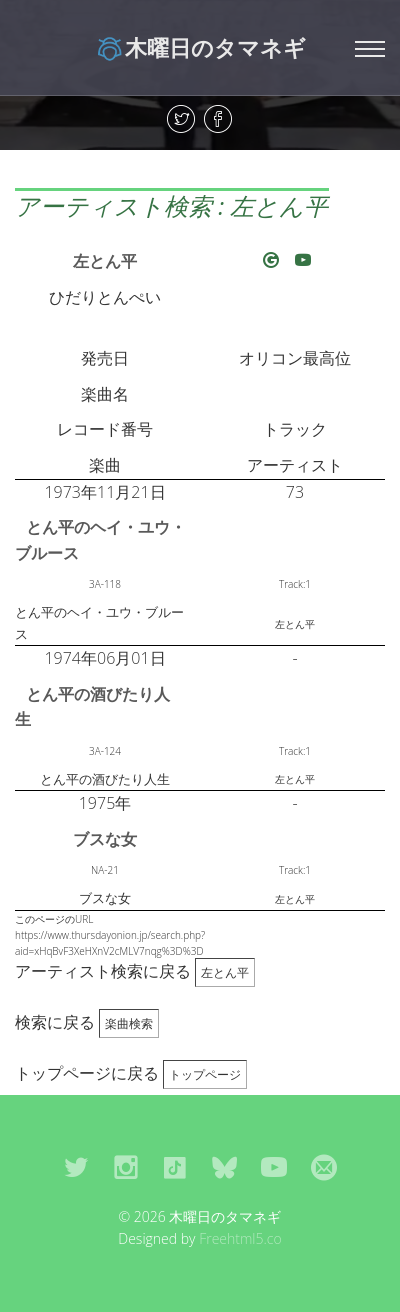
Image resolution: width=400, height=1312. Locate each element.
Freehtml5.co (240, 1238)
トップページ (205, 1074)
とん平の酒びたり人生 (92, 707)
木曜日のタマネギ (200, 47)
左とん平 (105, 261)
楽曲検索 (129, 1023)
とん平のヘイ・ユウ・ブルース (100, 540)
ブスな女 (105, 839)
